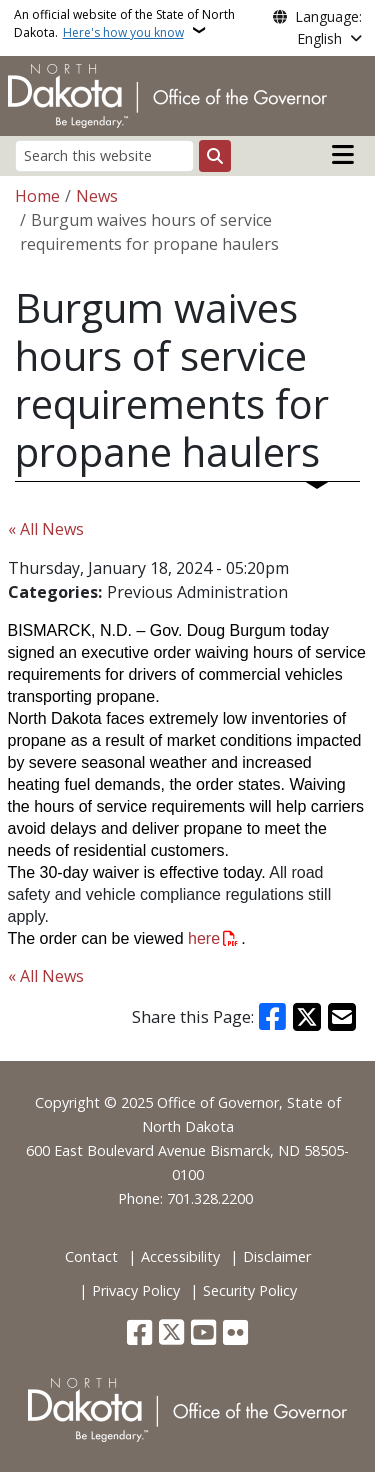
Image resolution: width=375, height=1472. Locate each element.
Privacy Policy (136, 1290)
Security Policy (250, 1290)
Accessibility (180, 1256)
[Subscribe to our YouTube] (203, 1334)
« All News (46, 529)
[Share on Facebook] (273, 1017)
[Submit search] (215, 156)
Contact (91, 1256)
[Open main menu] (343, 155)
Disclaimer (277, 1256)
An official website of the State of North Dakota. (124, 23)
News (97, 196)
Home (37, 196)
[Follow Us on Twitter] (171, 1334)
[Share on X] (307, 1017)
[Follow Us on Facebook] (139, 1334)
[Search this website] (104, 155)
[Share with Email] (342, 1017)
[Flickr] (235, 1334)
